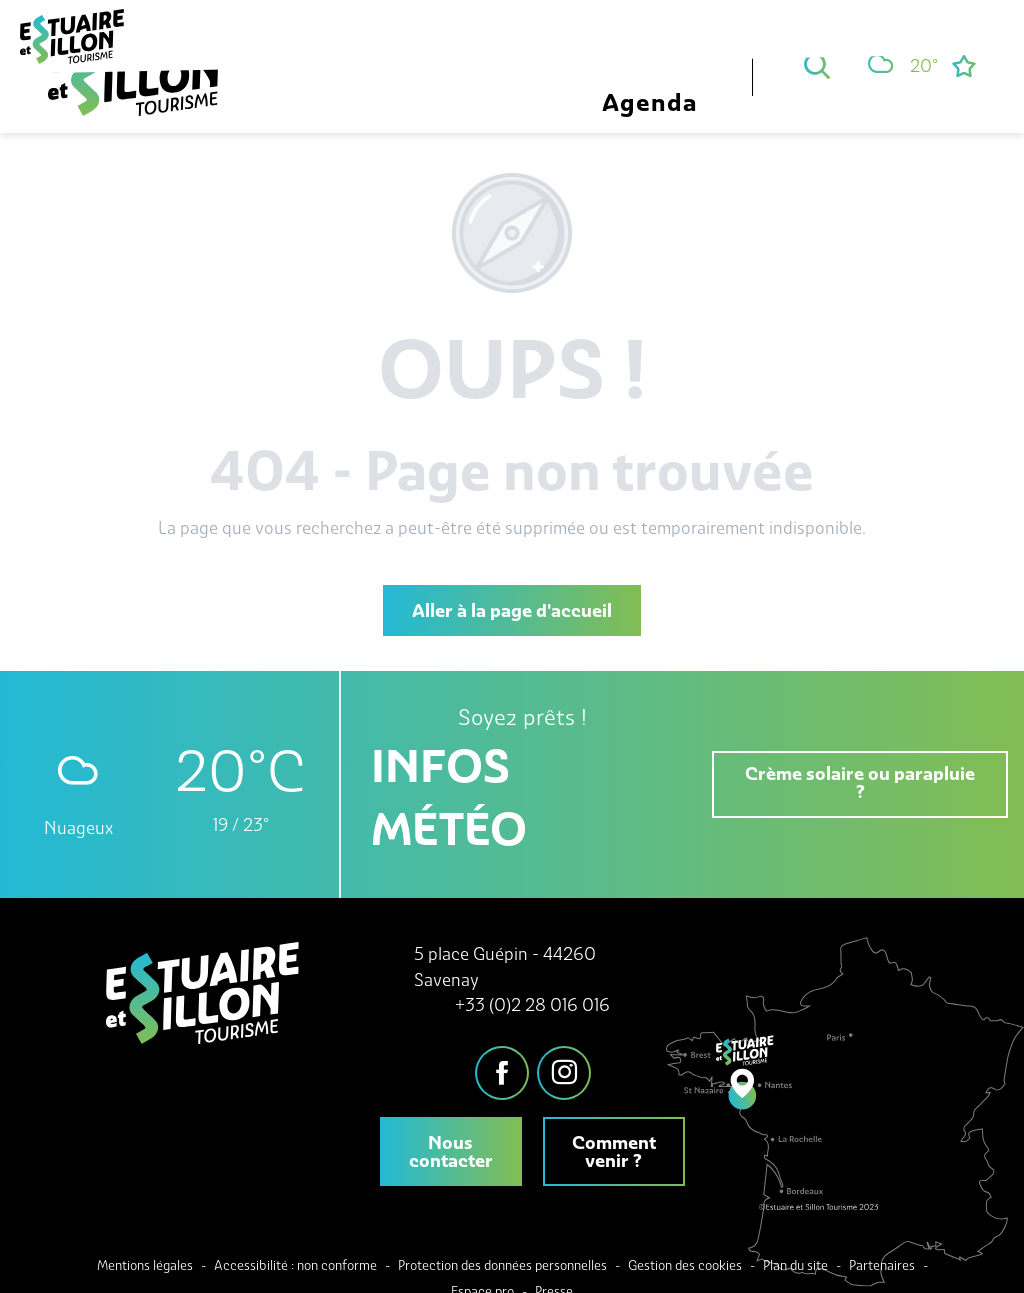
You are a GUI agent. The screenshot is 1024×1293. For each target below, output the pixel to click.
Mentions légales (145, 1265)
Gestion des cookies (685, 1265)
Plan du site (795, 1265)
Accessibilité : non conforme (295, 1265)
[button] (817, 66)
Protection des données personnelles (502, 1265)
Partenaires (882, 1265)
